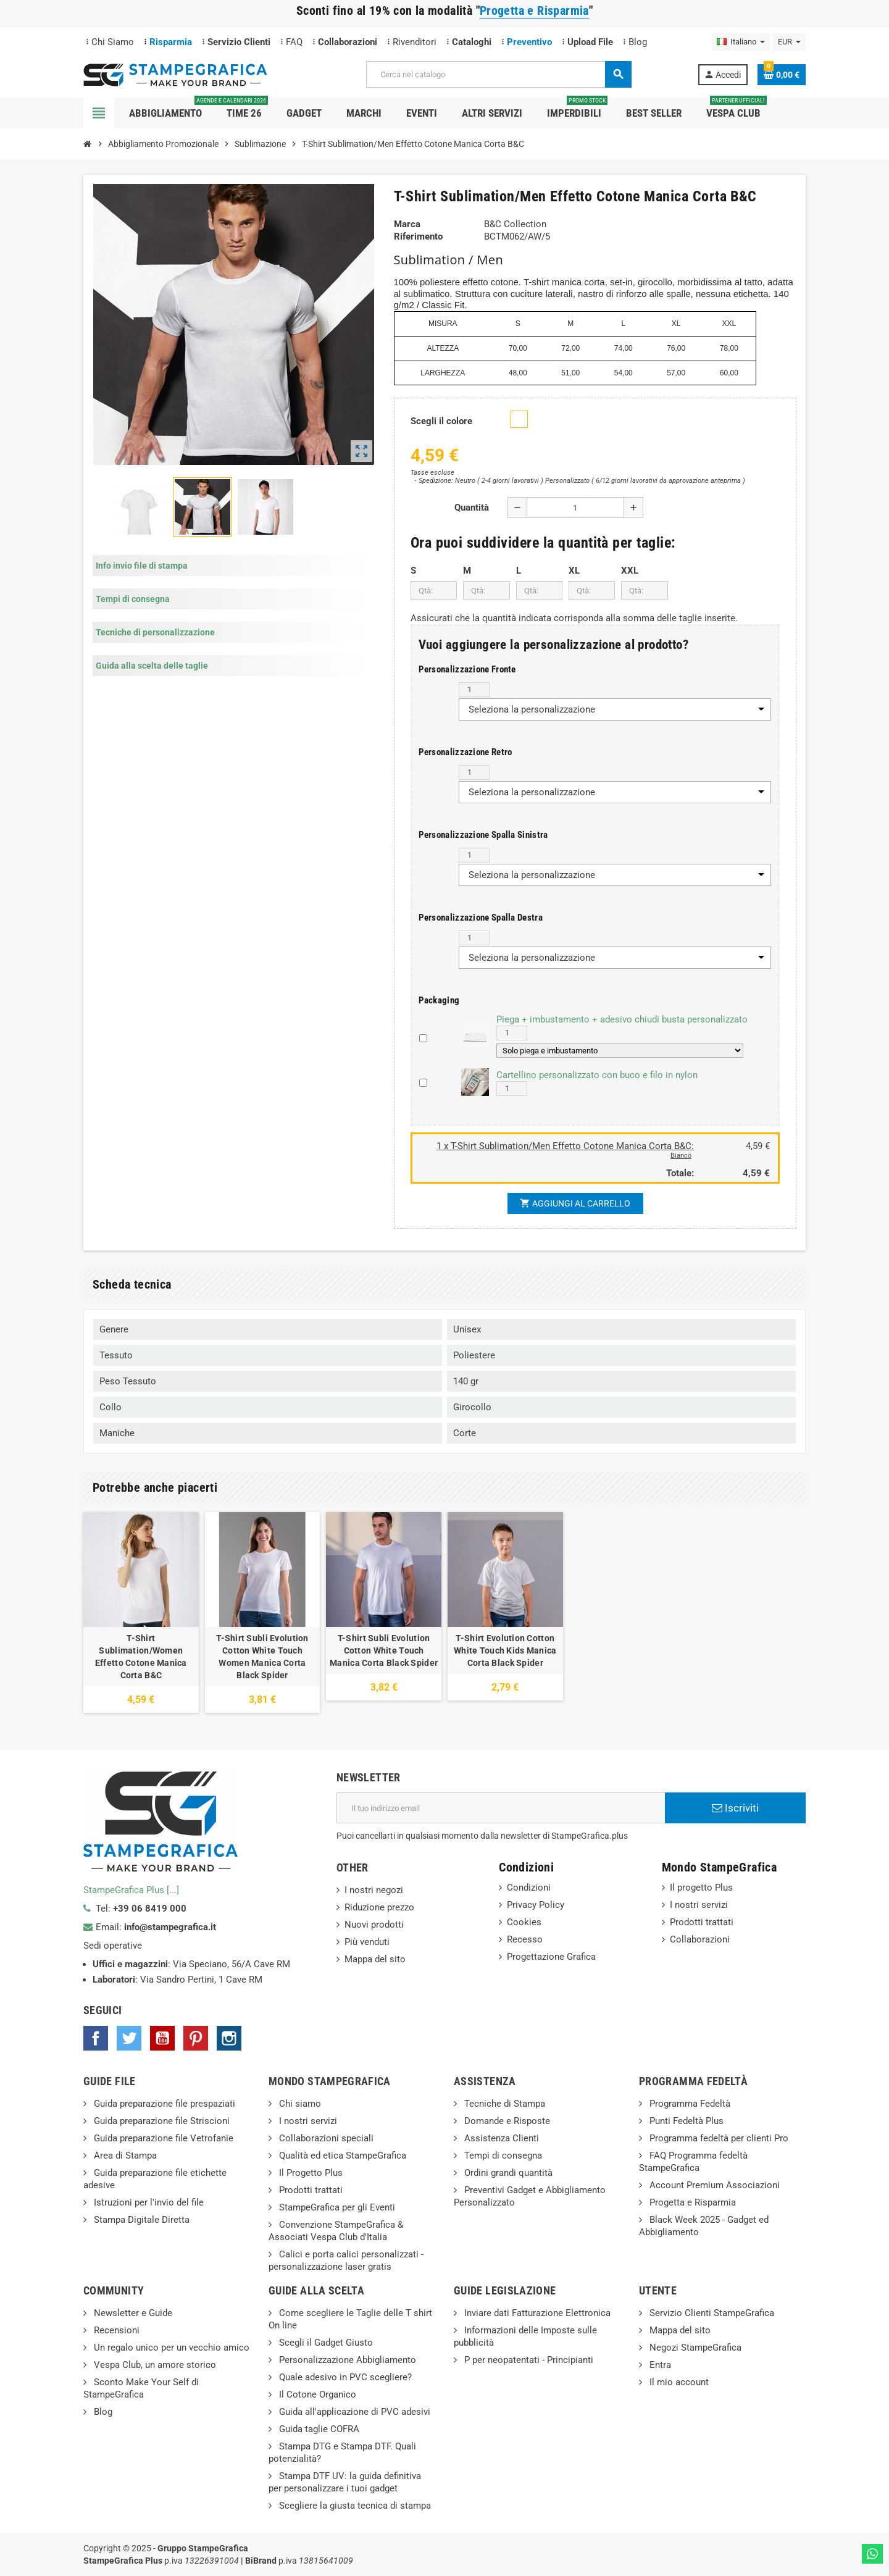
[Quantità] (575, 507)
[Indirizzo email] (500, 1807)
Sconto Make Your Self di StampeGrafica (141, 2388)
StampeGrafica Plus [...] (131, 1890)
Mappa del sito (375, 1959)
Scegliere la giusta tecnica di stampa (354, 2505)
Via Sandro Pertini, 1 (181, 1979)
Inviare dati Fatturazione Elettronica (536, 2313)
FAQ (294, 42)
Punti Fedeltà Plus (685, 2120)
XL (574, 570)
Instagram (229, 2038)
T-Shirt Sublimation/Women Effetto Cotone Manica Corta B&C (141, 1656)
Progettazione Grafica (551, 1956)
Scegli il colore (441, 421)
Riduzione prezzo (379, 1907)
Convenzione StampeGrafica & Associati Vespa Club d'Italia (336, 2231)
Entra (659, 2364)
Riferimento (418, 236)
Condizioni (529, 1887)
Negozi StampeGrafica (694, 2347)
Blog (637, 42)
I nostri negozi (373, 1890)
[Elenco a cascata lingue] (741, 42)
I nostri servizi (699, 1904)
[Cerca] (498, 74)
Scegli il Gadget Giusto (325, 2342)
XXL (629, 570)
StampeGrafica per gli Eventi (336, 2207)
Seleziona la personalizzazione (532, 709)
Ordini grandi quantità (507, 2172)
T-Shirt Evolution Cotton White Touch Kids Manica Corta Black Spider (505, 1650)
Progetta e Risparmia (691, 2202)
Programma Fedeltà (688, 2103)
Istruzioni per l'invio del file (147, 2202)
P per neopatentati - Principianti (527, 2359)
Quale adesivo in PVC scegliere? (344, 2377)
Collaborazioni (347, 42)
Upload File (590, 42)
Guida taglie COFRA (318, 2429)
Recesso (525, 1939)
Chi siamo (299, 2103)
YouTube (162, 2038)
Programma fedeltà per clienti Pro (717, 2138)
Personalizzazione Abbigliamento (346, 2359)
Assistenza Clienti (500, 2138)
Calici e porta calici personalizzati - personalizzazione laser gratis (346, 2260)
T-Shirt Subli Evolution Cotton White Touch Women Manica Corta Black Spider (262, 1656)
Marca (407, 224)
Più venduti (367, 1941)
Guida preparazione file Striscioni (160, 2120)
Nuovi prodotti (374, 1924)
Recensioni (115, 2330)
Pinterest (195, 2038)
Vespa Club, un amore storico (153, 2364)
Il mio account (678, 2382)
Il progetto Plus (701, 1887)
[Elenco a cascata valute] (789, 42)
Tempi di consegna (502, 2155)
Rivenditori (414, 42)
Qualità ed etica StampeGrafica (341, 2155)
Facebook (95, 2038)
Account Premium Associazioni (713, 2185)
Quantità (471, 507)
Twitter (129, 2038)
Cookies (524, 1922)
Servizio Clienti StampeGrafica (710, 2313)
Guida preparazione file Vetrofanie (162, 2138)
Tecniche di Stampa (503, 2103)
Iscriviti (735, 1808)
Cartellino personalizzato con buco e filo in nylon (597, 1075)
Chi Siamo (112, 42)
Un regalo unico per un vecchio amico (170, 2347)
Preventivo (529, 42)
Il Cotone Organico (316, 2394)
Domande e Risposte (506, 2120)
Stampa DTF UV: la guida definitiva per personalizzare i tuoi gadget (345, 2482)
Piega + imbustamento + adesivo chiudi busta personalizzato (622, 1019)
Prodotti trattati (701, 1922)
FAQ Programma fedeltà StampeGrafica (693, 2161)
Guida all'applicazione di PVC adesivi (353, 2411)
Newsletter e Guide (131, 2313)
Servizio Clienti (238, 42)
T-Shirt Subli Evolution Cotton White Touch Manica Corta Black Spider (384, 1650)
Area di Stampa (124, 2155)
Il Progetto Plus (310, 2172)
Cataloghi (471, 42)
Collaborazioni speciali (325, 2138)
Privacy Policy (535, 1904)
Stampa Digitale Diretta (140, 2219)
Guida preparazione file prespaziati (163, 2103)
